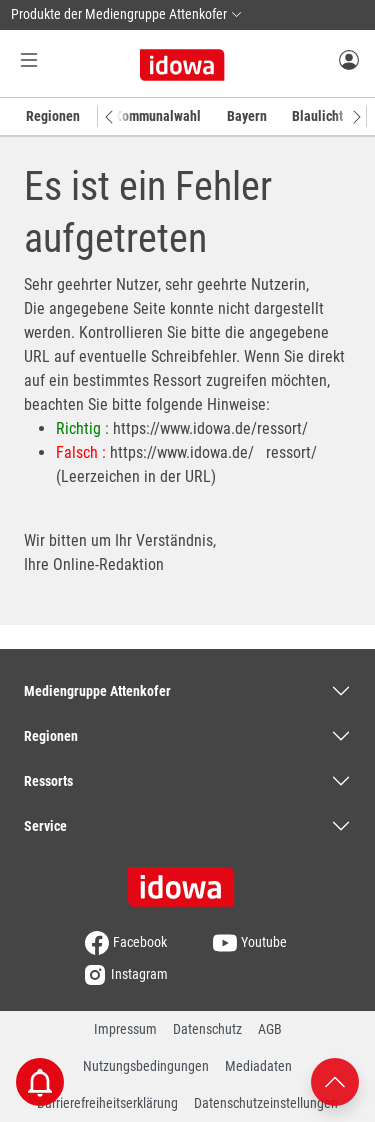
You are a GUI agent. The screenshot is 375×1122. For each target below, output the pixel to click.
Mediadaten (258, 1066)
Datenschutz (207, 1029)
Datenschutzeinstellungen (266, 1103)
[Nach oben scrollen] (335, 1080)
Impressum (125, 1029)
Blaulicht (317, 116)
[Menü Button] (29, 59)
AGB (270, 1029)
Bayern (247, 116)
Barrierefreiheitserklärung (107, 1103)
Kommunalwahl (157, 116)
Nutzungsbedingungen (146, 1066)
